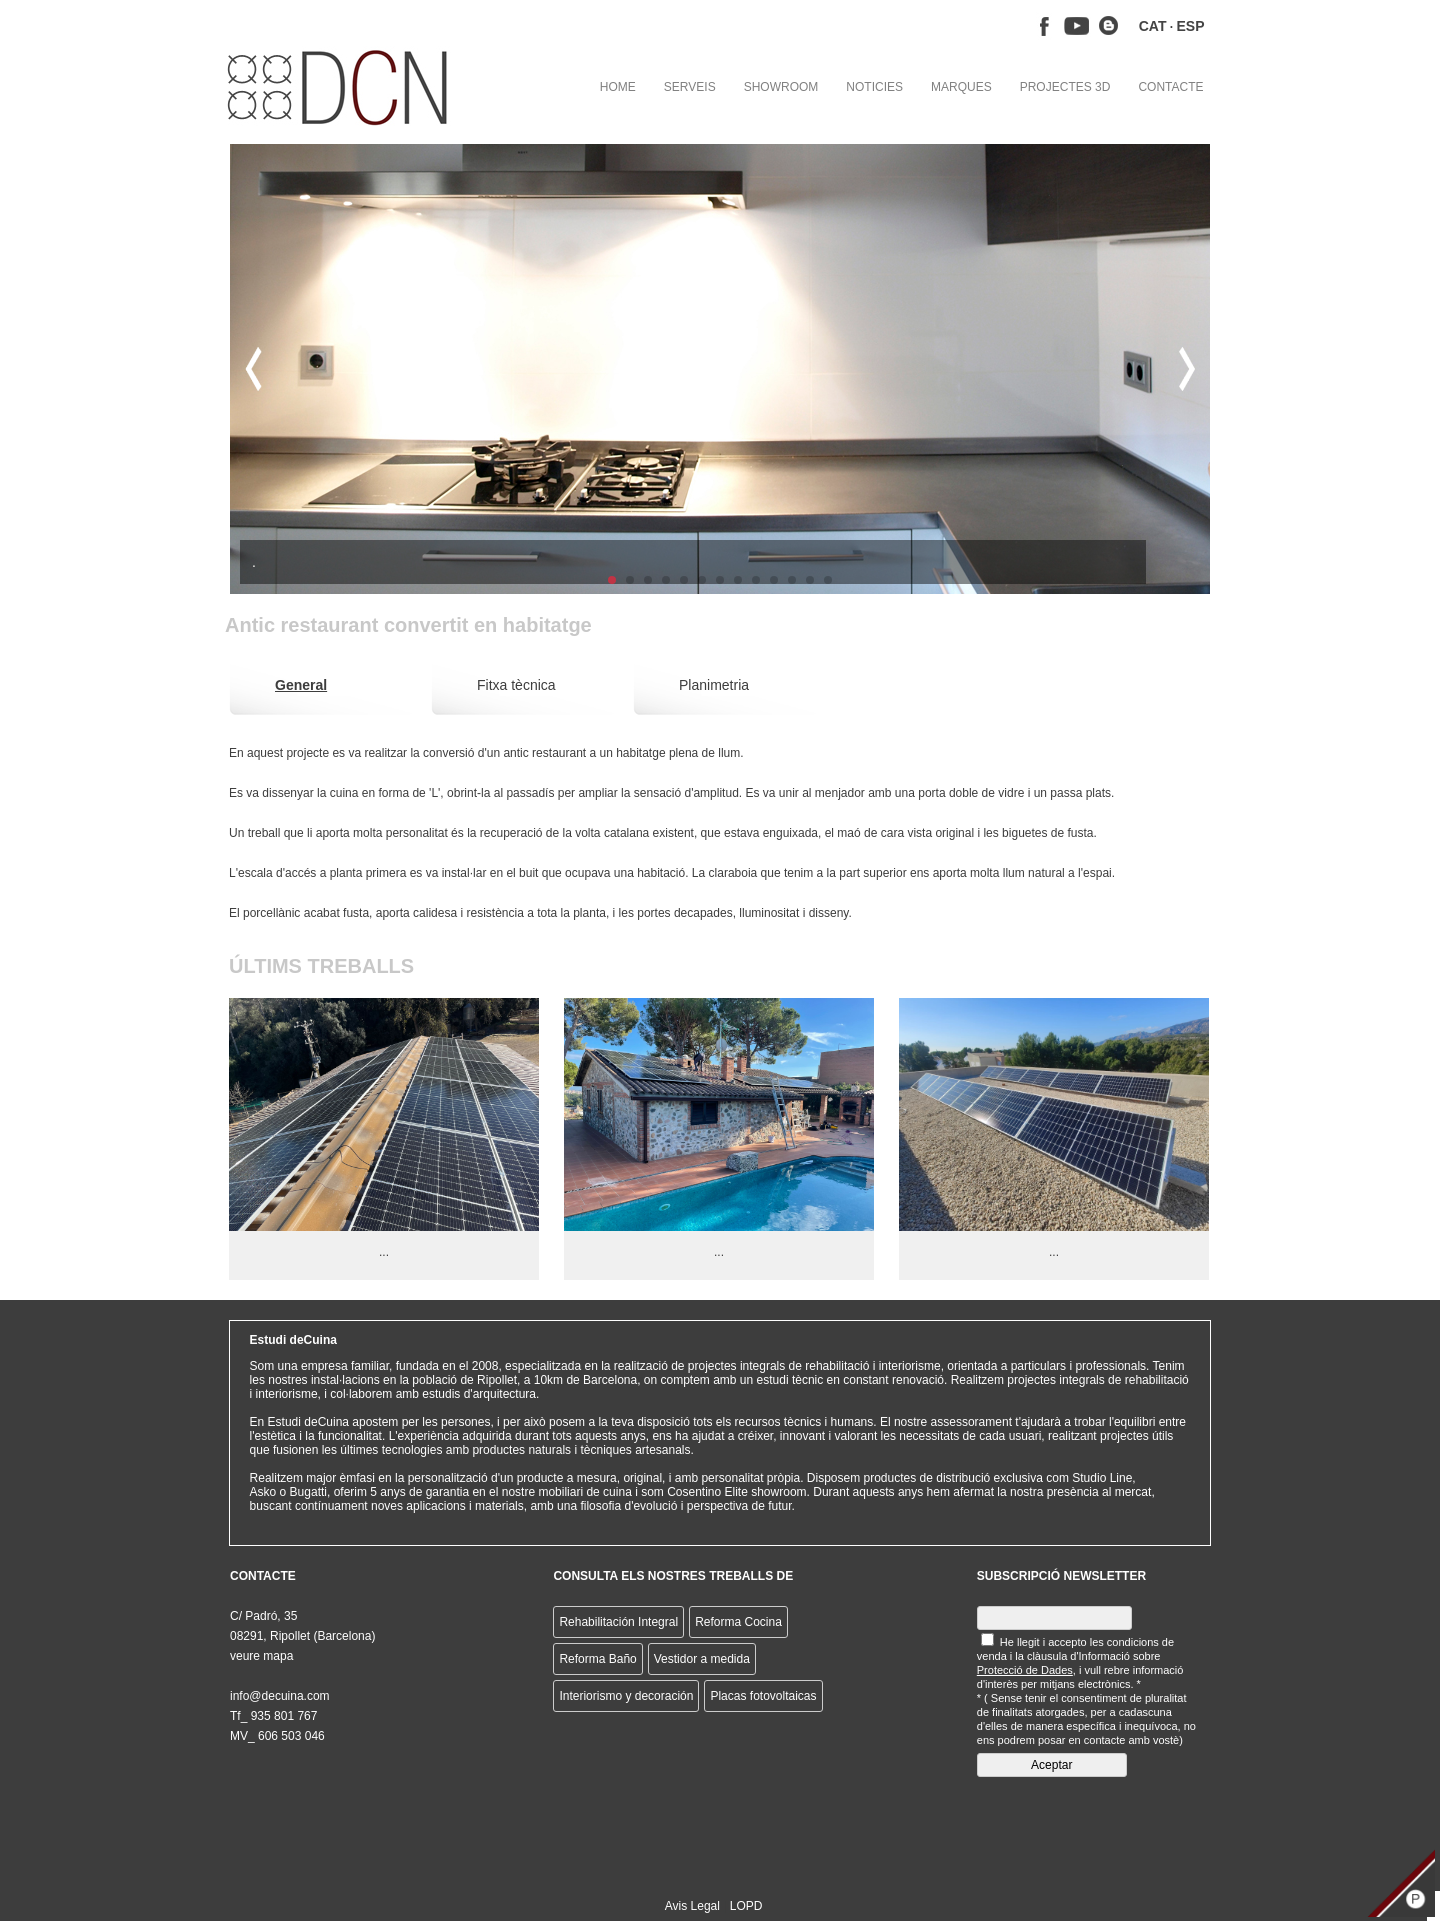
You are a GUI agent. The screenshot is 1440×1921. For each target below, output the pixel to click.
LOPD (746, 1906)
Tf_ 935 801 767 (273, 1716)
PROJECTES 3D (1065, 87)
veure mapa (261, 1656)
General (301, 685)
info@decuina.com (280, 1696)
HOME (618, 87)
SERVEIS (690, 87)
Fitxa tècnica (516, 685)
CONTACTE (1170, 87)
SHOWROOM (781, 87)
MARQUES (961, 87)
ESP (1190, 26)
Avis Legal (692, 1906)
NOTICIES (874, 87)
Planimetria (714, 685)
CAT (1153, 26)
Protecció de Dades (1025, 1670)
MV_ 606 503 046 (277, 1736)
